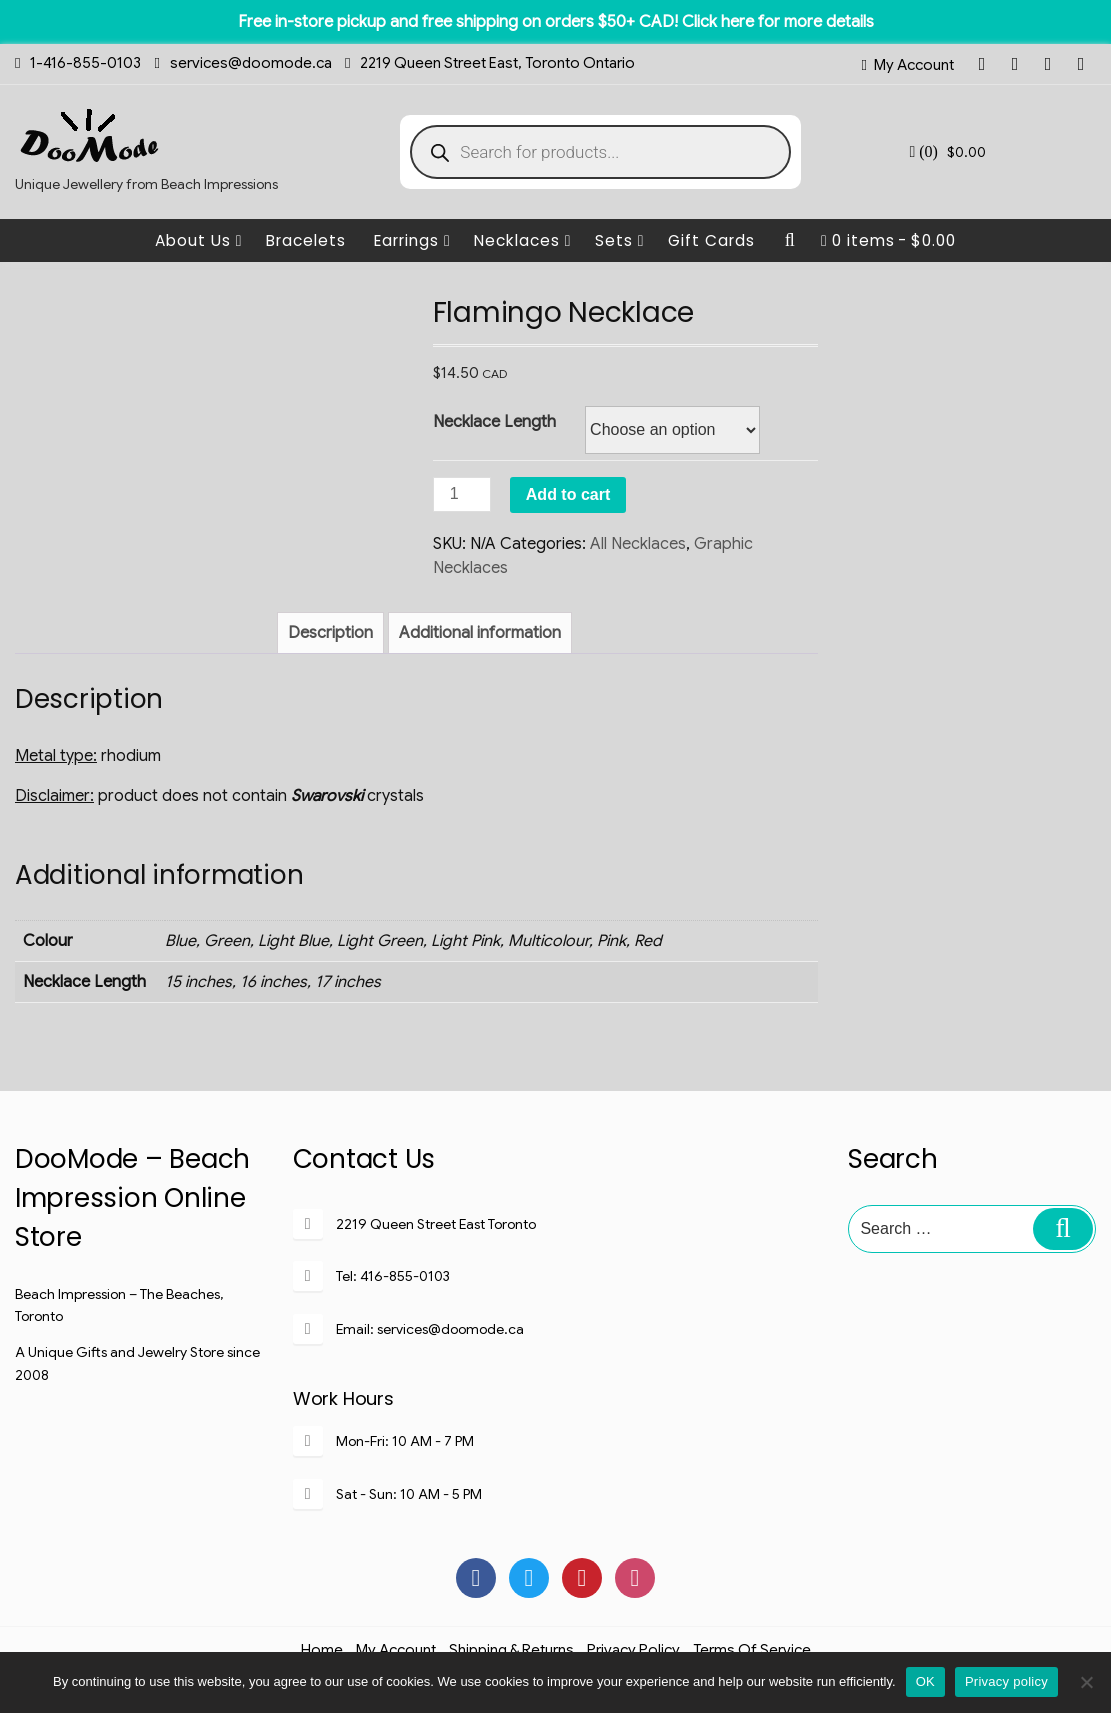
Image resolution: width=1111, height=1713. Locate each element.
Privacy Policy (633, 1650)
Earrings (412, 240)
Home (322, 1650)
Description (330, 633)
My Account (914, 65)
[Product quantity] (462, 494)
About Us (199, 240)
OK (925, 1681)
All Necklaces (638, 544)
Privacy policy (1006, 1681)
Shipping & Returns (511, 1650)
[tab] (330, 633)
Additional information (480, 633)
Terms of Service (752, 1650)
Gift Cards (711, 240)
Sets (620, 240)
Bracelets (306, 240)
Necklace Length (494, 422)
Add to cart (568, 494)
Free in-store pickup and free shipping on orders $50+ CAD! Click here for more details (556, 22)
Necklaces (523, 240)
